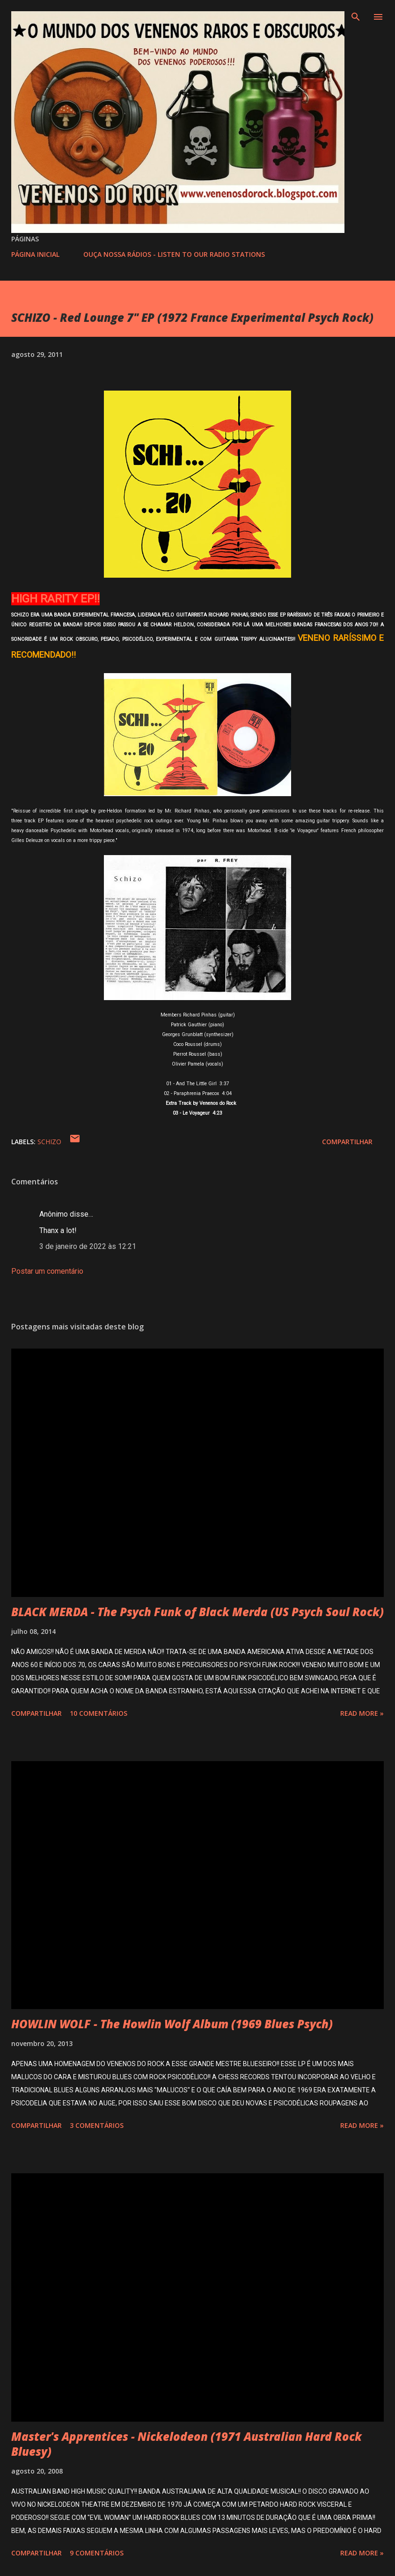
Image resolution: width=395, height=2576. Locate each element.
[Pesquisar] (355, 16)
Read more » (362, 1713)
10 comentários (98, 1713)
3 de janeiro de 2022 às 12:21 (87, 1246)
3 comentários (97, 2125)
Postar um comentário (47, 1271)
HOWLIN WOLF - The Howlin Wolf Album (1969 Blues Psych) (172, 2024)
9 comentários (97, 2552)
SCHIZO (49, 1141)
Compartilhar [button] (347, 1141)
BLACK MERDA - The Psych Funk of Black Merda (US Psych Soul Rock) (197, 1611)
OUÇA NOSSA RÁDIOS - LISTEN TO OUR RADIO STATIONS (174, 254)
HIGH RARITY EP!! (55, 598)
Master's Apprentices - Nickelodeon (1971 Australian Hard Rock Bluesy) (186, 2444)
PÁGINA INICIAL (35, 254)
